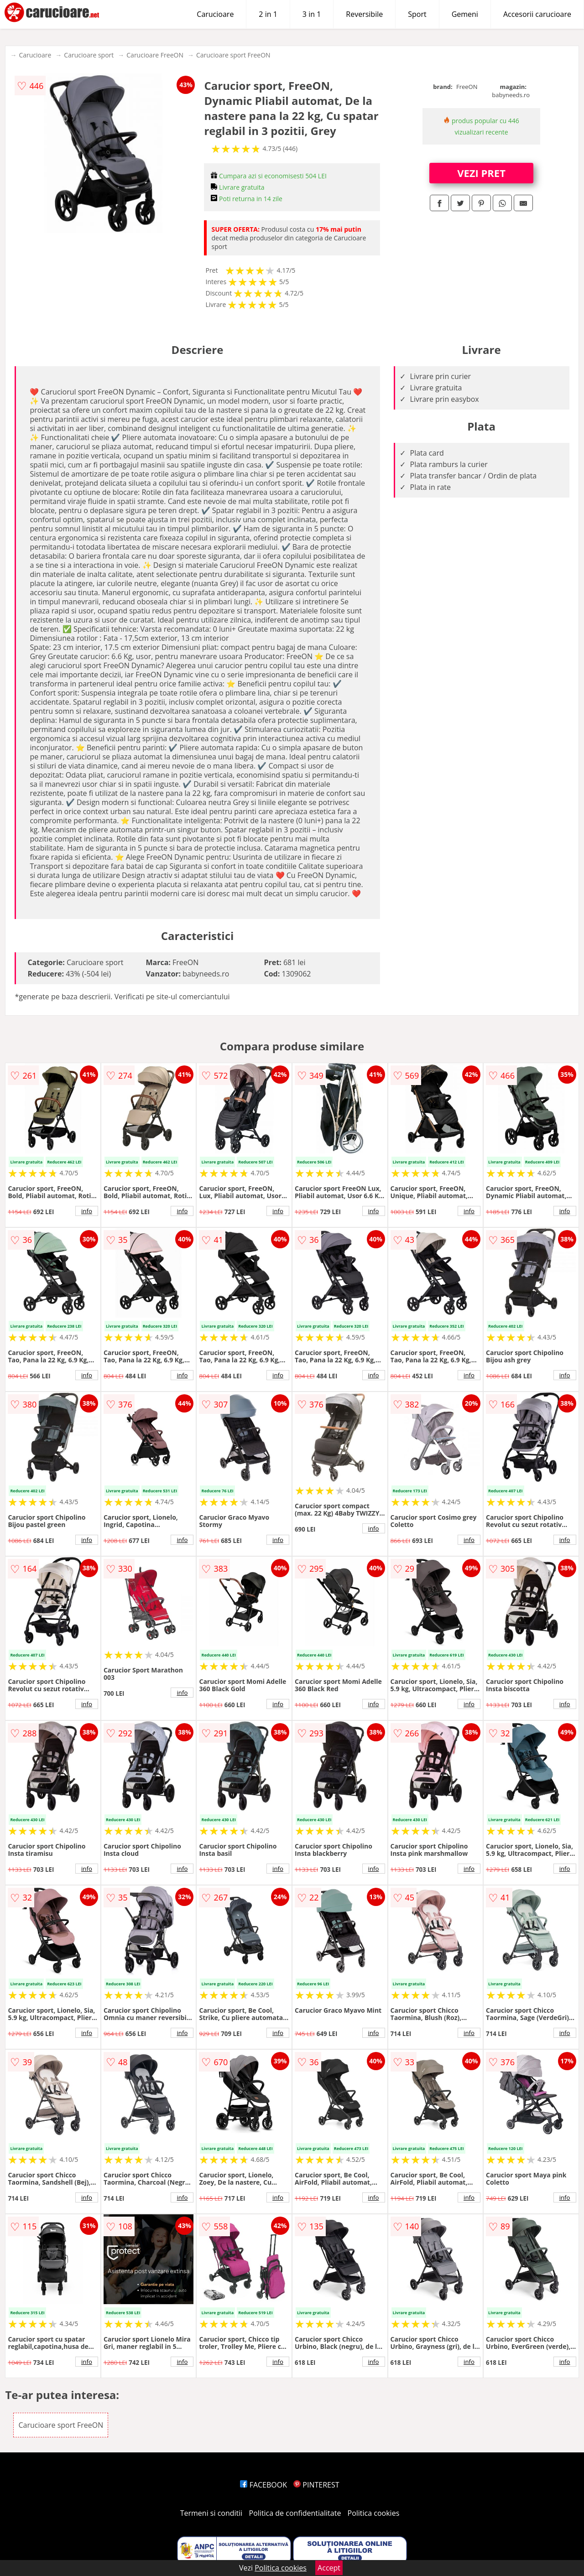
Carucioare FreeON (154, 55)
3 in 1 (311, 14)
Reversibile (364, 14)
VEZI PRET (481, 173)
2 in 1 (268, 14)
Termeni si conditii (211, 2513)
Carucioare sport (89, 55)
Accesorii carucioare (537, 14)
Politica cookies (374, 2513)
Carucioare (215, 14)
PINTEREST (316, 2485)
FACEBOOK (263, 2485)
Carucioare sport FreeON (233, 55)
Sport (417, 14)
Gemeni (465, 14)
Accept (329, 2568)
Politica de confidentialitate (295, 2513)
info (86, 1211)
